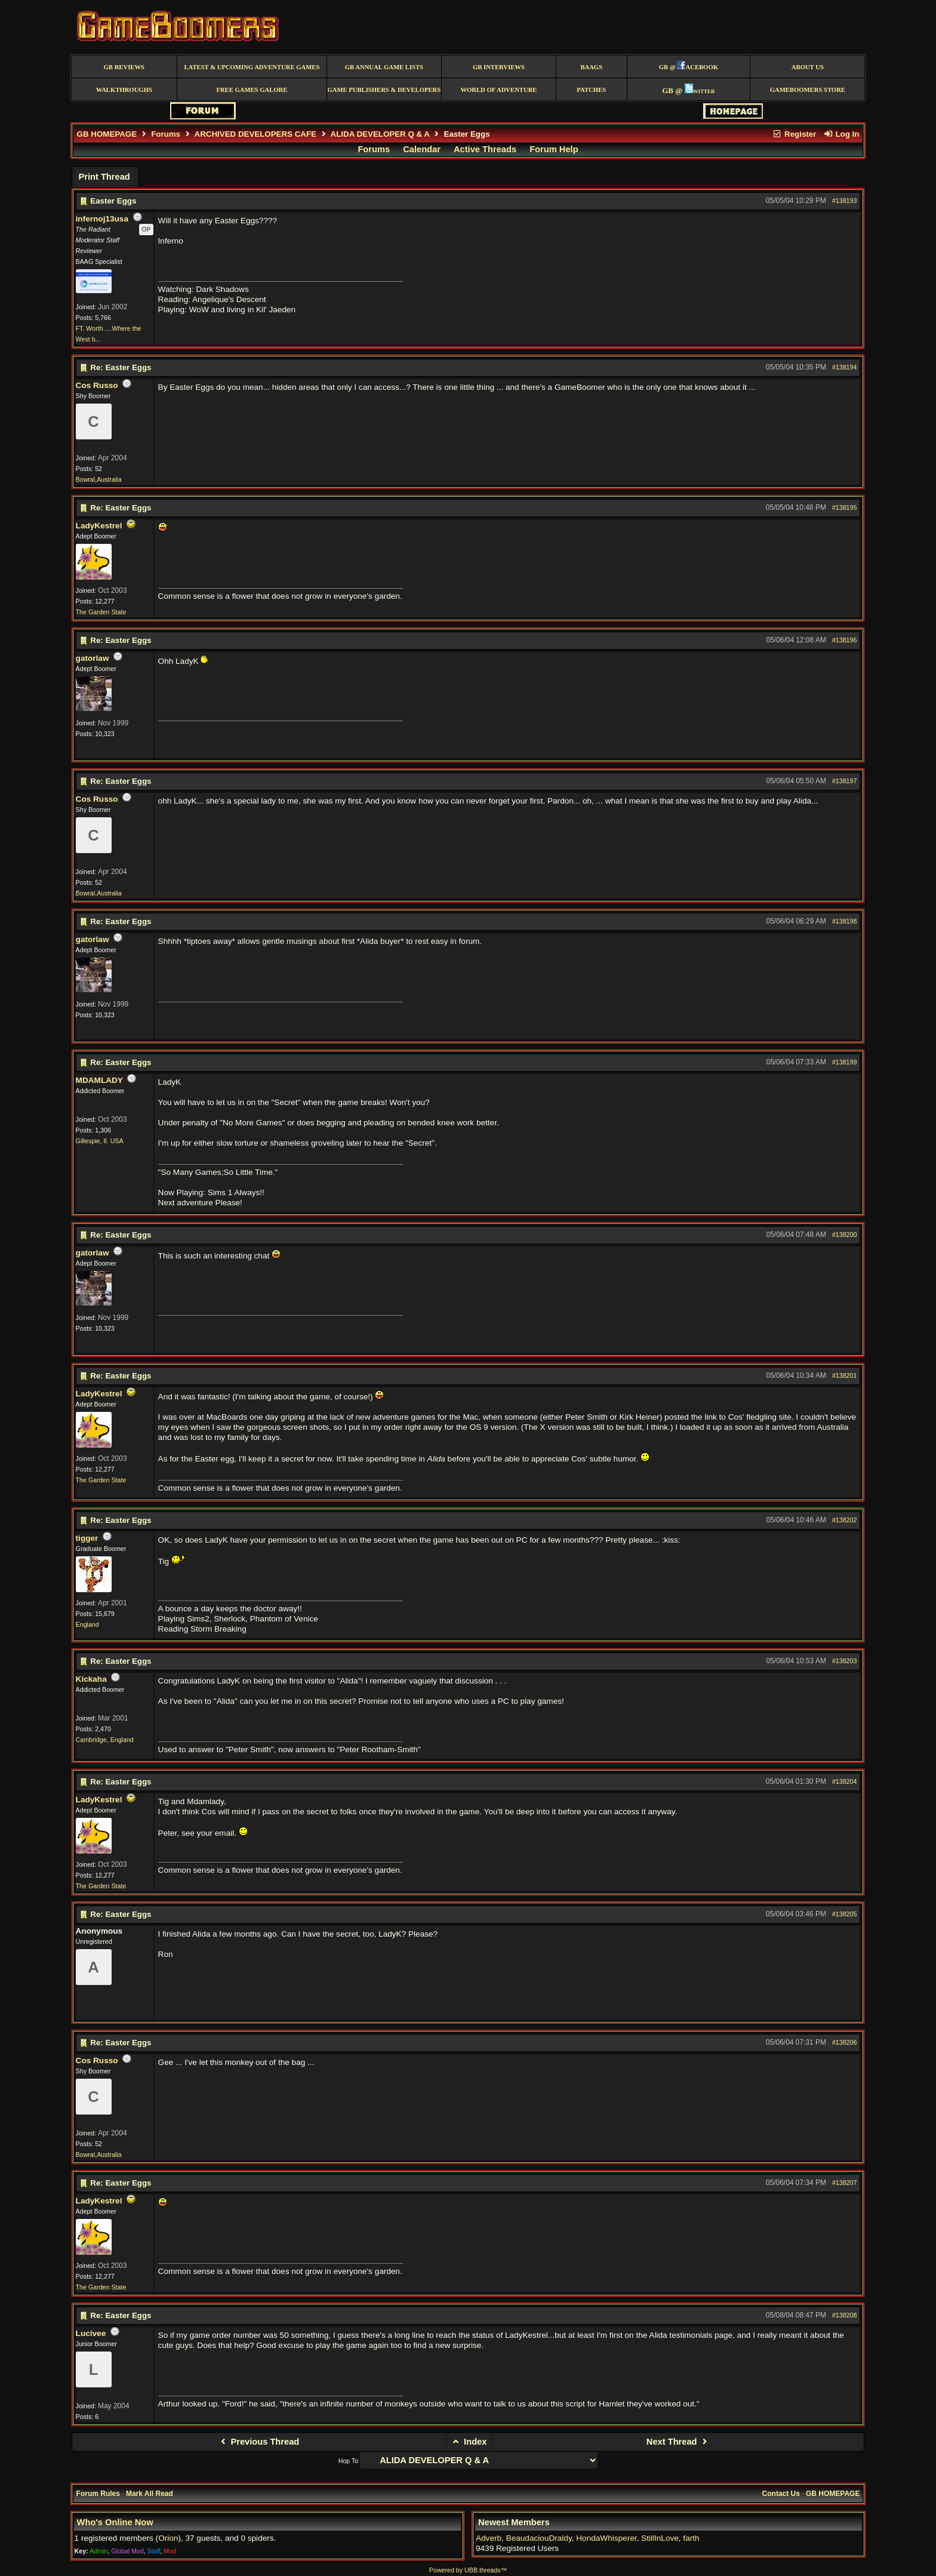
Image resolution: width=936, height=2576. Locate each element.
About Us (808, 67)
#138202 (844, 1520)
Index (469, 2441)
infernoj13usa (102, 218)
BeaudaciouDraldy (539, 2538)
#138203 (844, 1660)
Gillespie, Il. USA (100, 1140)
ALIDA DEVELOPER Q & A (380, 134)
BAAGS (591, 67)
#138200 (844, 1234)
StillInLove (660, 2538)
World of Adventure (498, 90)
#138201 (844, 1375)
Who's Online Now (115, 2522)
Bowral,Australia (99, 479)
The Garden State (101, 611)
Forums (165, 134)
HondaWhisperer (606, 2538)
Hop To (348, 2460)
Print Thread (104, 176)
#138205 (844, 1914)
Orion (168, 2538)
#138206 (844, 2042)
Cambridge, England (105, 1739)
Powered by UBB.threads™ (468, 2570)
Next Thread (678, 2441)
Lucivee (91, 2333)
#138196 (844, 640)
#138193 (844, 200)
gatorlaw (92, 658)
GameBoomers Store (807, 90)
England (87, 1624)
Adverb (488, 2538)
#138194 (844, 367)
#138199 (844, 1062)
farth (691, 2538)
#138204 (844, 1781)
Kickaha (91, 1679)
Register (794, 134)
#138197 (844, 780)
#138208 (844, 2315)
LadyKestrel (99, 525)
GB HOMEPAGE (107, 134)
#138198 (844, 921)
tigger (87, 1538)
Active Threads (485, 149)
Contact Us (781, 2493)
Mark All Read (149, 2493)
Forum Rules (98, 2493)
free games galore (251, 90)
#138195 (844, 507)
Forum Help (553, 149)
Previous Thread (258, 2441)
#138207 (844, 2182)
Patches (591, 90)
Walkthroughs (124, 90)
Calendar (422, 149)
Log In (841, 134)
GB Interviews (499, 67)
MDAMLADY (99, 1080)
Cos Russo (97, 385)
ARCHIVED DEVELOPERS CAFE (255, 134)
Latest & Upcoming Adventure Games (251, 67)
